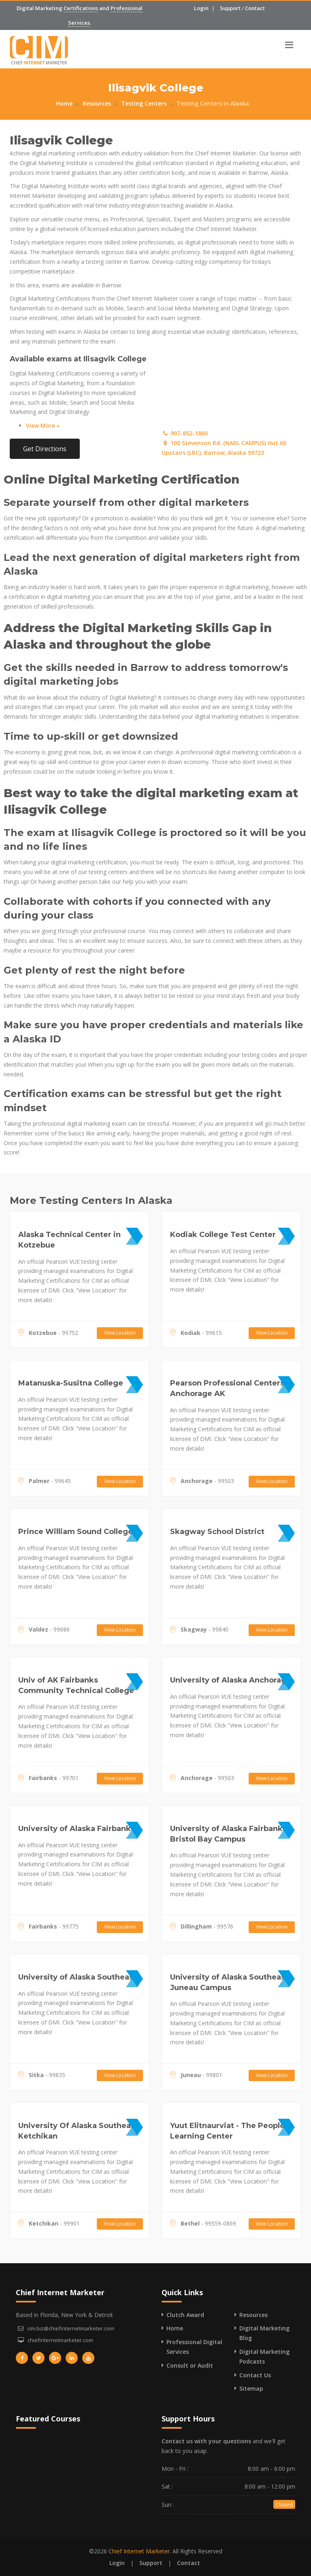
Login (201, 8)
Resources (97, 103)
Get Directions (44, 448)
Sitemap (251, 2388)
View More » (43, 425)
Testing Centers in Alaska (213, 103)
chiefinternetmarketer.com (60, 2340)
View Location (120, 1332)
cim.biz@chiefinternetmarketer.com (70, 2328)
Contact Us (255, 2375)
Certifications (81, 8)
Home (64, 103)
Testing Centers (143, 103)
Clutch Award (185, 2315)
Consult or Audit (189, 2365)
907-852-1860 (185, 433)
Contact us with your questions (206, 2441)
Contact (255, 8)
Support (230, 8)
